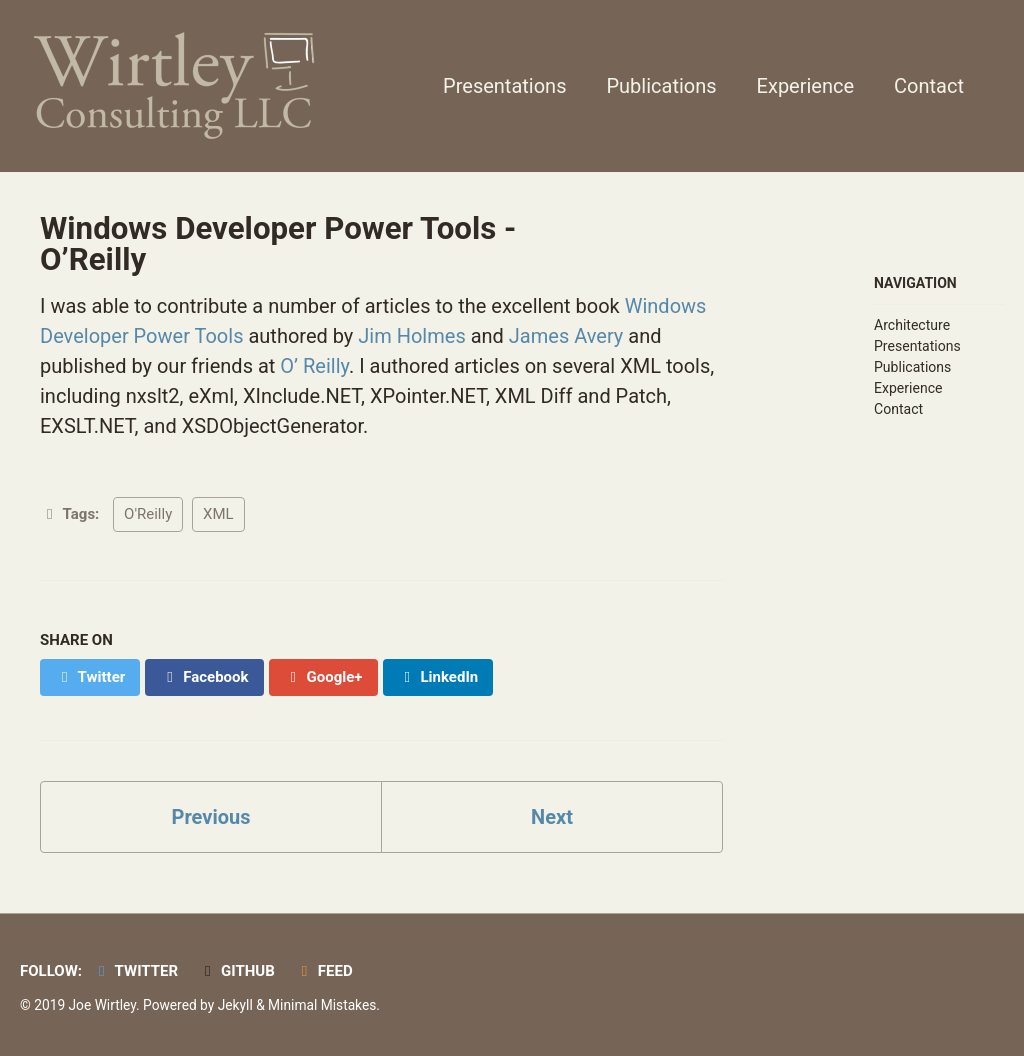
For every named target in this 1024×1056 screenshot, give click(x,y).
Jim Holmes (411, 336)
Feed (324, 971)
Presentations (504, 86)
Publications (661, 86)
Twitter (135, 971)
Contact (929, 86)
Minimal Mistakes (322, 1005)
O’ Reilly (314, 366)
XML (218, 514)
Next (552, 817)
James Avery (566, 336)
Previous (211, 817)
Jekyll (235, 1005)
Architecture (912, 325)
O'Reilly (148, 514)
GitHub (236, 971)
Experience (806, 86)
